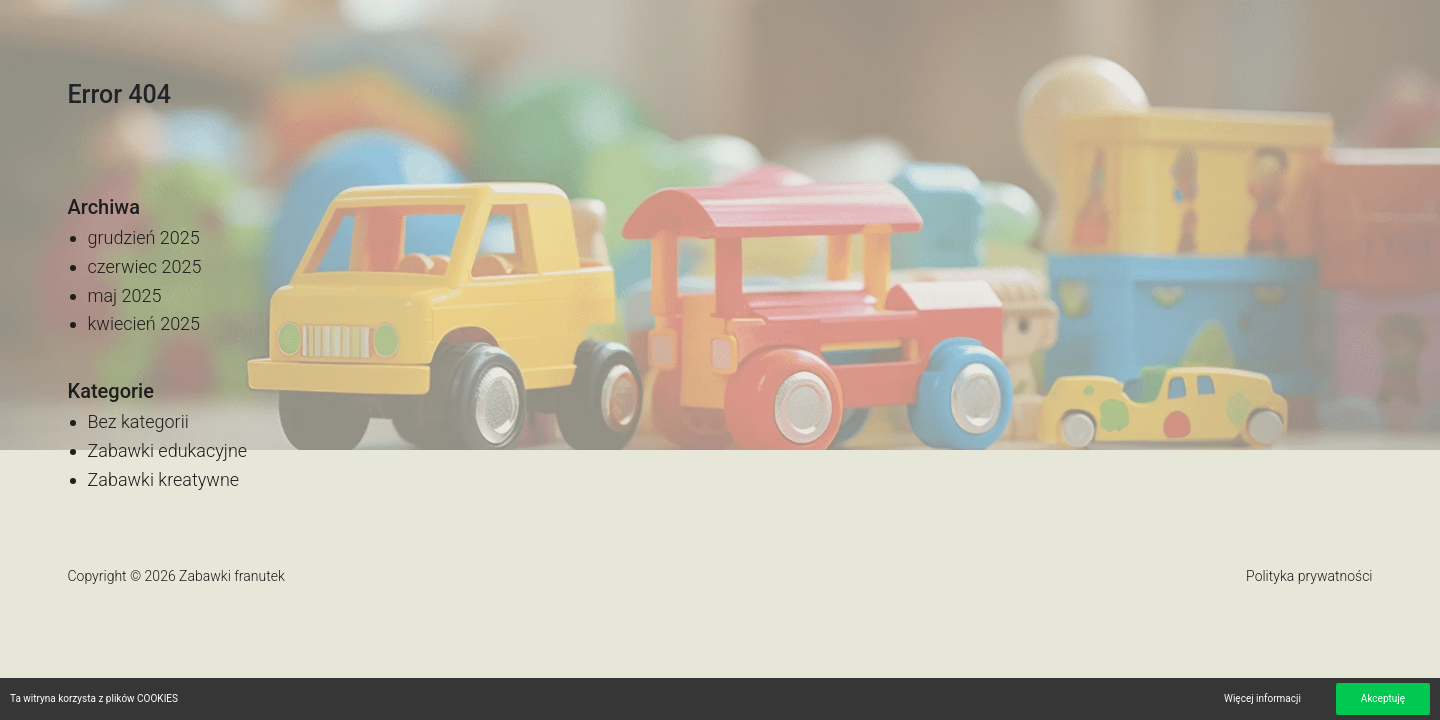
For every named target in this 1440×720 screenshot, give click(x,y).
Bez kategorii (138, 421)
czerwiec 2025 (145, 266)
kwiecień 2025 (144, 323)
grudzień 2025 (144, 237)
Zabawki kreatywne (164, 479)
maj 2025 (125, 295)
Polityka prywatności (1309, 576)
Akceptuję (1383, 698)
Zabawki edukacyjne (168, 450)
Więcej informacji (1262, 698)
